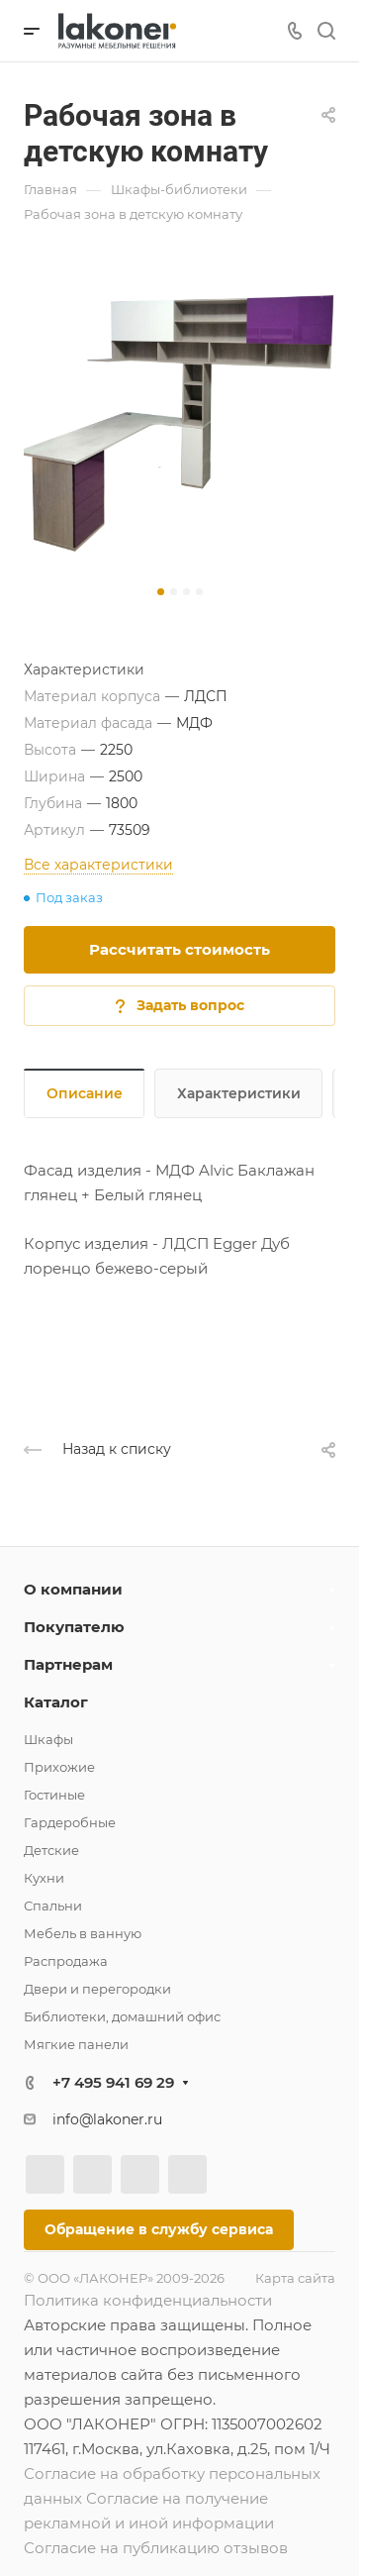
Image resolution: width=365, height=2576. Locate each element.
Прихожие (59, 1767)
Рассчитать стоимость (179, 949)
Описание (84, 1093)
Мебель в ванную (82, 1933)
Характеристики (239, 1093)
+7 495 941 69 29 (113, 2082)
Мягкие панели (76, 2044)
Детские (51, 1850)
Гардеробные (70, 1822)
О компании (73, 1589)
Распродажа (66, 1961)
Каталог (56, 1702)
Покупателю (74, 1626)
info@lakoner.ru (107, 2119)
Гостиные (54, 1795)
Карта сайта (295, 2278)
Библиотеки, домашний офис (122, 2016)
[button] (160, 591)
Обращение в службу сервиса (159, 2229)
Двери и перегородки (97, 1989)
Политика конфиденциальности (148, 2300)
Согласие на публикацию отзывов (156, 2547)
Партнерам (68, 1664)
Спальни (53, 1905)
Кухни (44, 1878)
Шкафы (48, 1739)
